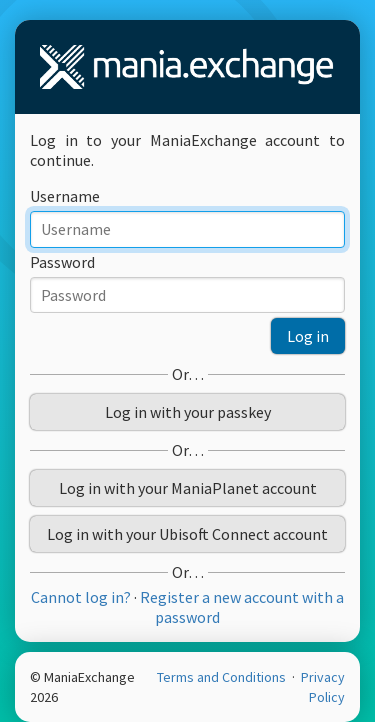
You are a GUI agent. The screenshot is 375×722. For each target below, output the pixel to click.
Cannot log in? (81, 597)
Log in (308, 336)
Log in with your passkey (188, 412)
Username (65, 196)
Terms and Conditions (223, 677)
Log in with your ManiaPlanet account (188, 488)
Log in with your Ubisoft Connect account (187, 534)
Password (62, 262)
